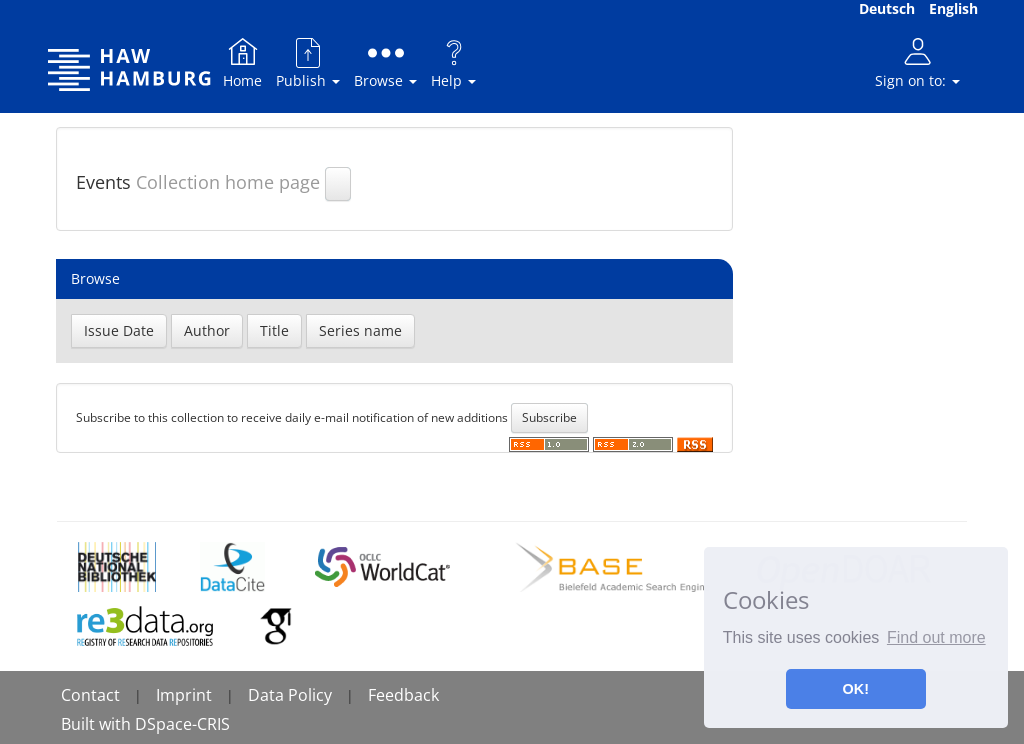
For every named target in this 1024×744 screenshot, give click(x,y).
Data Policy (290, 695)
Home (242, 62)
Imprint (184, 695)
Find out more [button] (936, 637)
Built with (98, 724)
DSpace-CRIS (182, 724)
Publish (308, 62)
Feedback (403, 695)
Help (453, 62)
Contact (90, 695)
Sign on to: (917, 62)
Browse (385, 62)
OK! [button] (856, 689)
